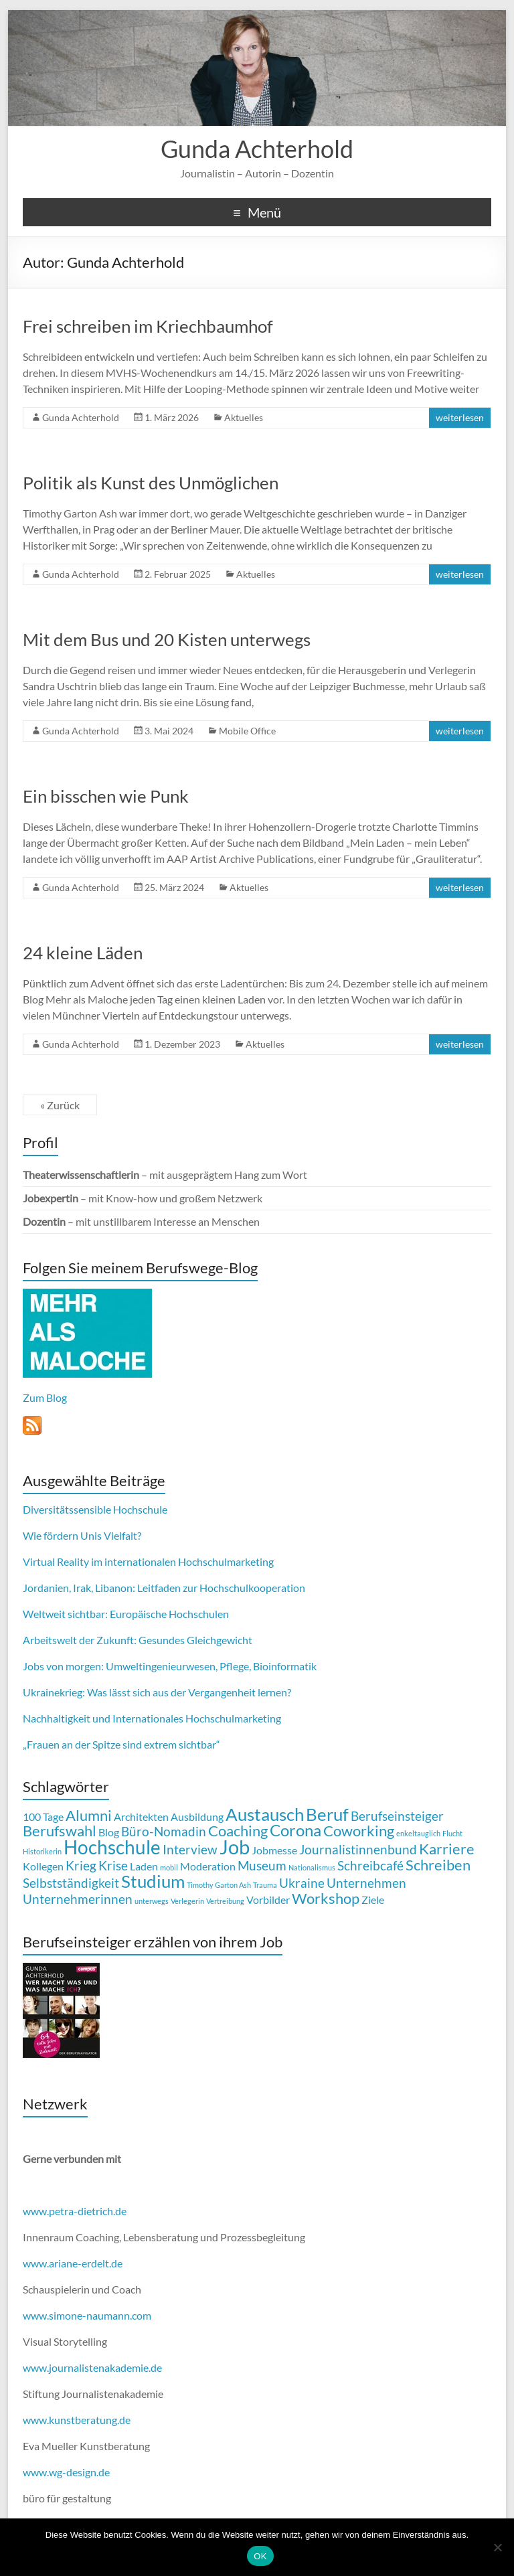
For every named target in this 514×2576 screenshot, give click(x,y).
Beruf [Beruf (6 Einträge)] (327, 1814)
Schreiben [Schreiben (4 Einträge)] (438, 1865)
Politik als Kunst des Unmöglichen (150, 482)
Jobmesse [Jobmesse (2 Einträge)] (274, 1850)
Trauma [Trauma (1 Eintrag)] (265, 1884)
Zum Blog (45, 1397)
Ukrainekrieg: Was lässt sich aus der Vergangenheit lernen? (157, 1692)
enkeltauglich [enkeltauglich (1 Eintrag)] (418, 1833)
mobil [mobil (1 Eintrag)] (169, 1867)
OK (260, 2556)
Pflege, (235, 1666)
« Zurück (60, 1105)
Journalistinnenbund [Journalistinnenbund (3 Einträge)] (358, 1849)
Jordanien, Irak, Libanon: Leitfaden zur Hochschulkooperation (164, 1587)
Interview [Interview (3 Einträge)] (190, 1849)
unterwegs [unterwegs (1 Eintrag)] (152, 1901)
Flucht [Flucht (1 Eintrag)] (452, 1833)
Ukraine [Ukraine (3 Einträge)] (302, 1882)
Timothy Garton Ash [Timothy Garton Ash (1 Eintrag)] (219, 1884)
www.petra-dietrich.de (74, 2210)
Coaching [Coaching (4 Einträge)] (238, 1831)
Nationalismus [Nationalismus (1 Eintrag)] (311, 1867)
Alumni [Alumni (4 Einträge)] (89, 1815)
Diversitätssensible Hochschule (95, 1509)
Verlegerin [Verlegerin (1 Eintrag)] (187, 1901)
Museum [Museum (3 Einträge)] (262, 1865)
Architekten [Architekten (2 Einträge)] (141, 1816)
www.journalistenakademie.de (92, 2367)
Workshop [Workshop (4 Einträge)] (325, 1898)
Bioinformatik (285, 1666)
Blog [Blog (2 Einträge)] (108, 1832)
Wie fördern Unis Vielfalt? (82, 1535)
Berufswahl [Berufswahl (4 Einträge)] (59, 1831)
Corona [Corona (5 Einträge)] (295, 1830)
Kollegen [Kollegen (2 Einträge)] (43, 1866)
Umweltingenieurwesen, (162, 1666)
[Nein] (497, 2547)
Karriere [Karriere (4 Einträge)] (447, 1849)
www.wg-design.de (66, 2472)
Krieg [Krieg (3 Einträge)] (81, 1865)
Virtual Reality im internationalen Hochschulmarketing (148, 1561)
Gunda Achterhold (257, 148)
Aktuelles (243, 417)
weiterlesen (460, 417)
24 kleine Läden (83, 952)
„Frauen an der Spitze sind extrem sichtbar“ (121, 1744)
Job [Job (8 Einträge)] (235, 1846)
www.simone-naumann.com (87, 2315)
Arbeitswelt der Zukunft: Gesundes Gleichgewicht (137, 1639)
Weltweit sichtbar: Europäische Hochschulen (126, 1613)
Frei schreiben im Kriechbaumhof (148, 326)
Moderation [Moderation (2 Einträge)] (208, 1866)
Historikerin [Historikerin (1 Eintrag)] (42, 1851)
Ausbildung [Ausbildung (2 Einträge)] (197, 1816)
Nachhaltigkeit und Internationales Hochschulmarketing (152, 1718)
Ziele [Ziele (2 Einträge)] (372, 1899)
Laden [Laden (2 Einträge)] (144, 1866)
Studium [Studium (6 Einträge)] (153, 1881)
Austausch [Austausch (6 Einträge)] (265, 1814)
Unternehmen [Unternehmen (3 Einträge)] (366, 1882)
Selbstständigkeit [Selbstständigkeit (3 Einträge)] (71, 1882)
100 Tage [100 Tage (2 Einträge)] (43, 1816)
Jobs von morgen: (63, 1666)
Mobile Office (247, 730)
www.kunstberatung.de (77, 2419)
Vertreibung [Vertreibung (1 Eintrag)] (225, 1901)
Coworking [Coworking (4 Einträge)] (358, 1831)
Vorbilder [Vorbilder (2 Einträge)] (268, 1899)
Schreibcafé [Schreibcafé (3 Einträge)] (370, 1865)
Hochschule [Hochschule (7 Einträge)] (112, 1847)
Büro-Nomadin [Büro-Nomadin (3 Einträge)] (163, 1831)
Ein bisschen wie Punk (106, 796)
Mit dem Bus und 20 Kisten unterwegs (167, 639)
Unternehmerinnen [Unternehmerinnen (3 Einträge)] (78, 1899)
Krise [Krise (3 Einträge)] (113, 1865)
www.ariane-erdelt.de (72, 2263)
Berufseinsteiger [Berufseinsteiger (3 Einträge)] (397, 1816)
